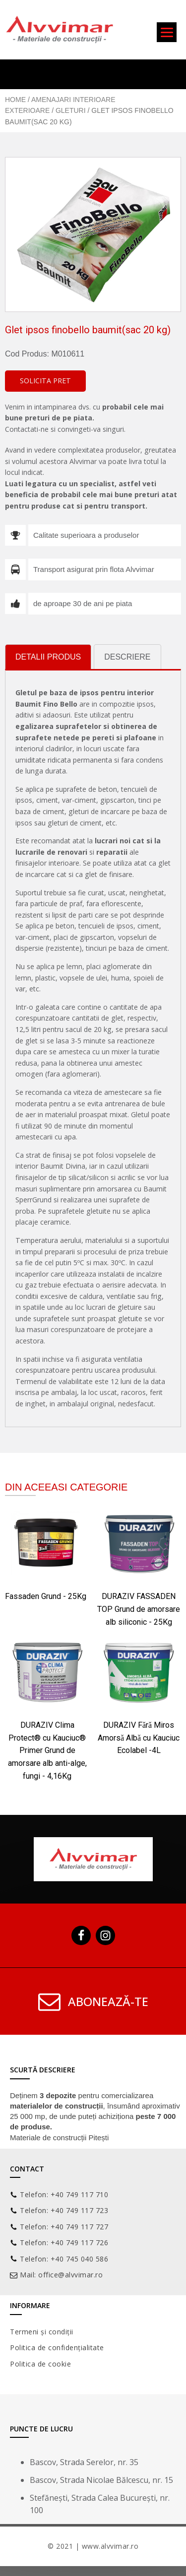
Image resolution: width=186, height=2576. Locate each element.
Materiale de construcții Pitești (59, 2137)
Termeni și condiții (41, 2331)
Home (15, 99)
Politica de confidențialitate (57, 2347)
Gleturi (71, 110)
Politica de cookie (40, 2364)
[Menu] (167, 32)
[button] (45, 381)
